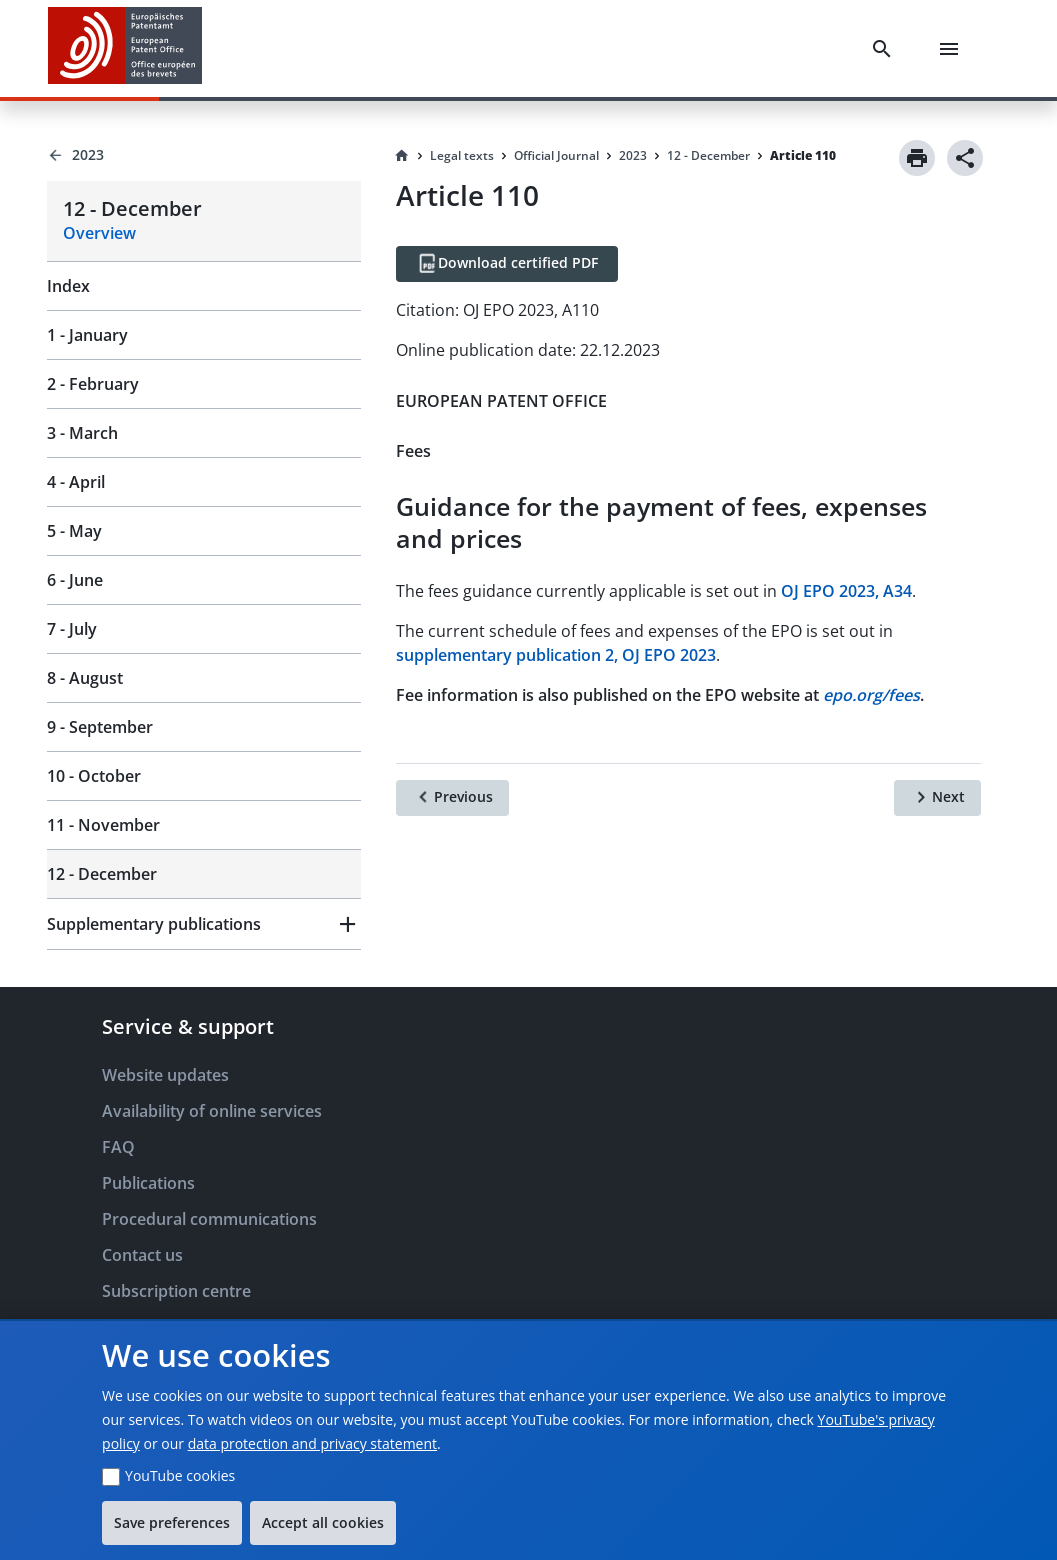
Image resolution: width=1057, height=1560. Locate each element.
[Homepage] (402, 156)
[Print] (917, 158)
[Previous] (452, 798)
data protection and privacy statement (312, 1443)
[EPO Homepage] (125, 48)
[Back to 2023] (204, 155)
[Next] (937, 798)
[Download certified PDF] (507, 264)
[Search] (886, 49)
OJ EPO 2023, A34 (846, 591)
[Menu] (953, 49)
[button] (204, 924)
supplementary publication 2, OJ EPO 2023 (556, 655)
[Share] (965, 158)
